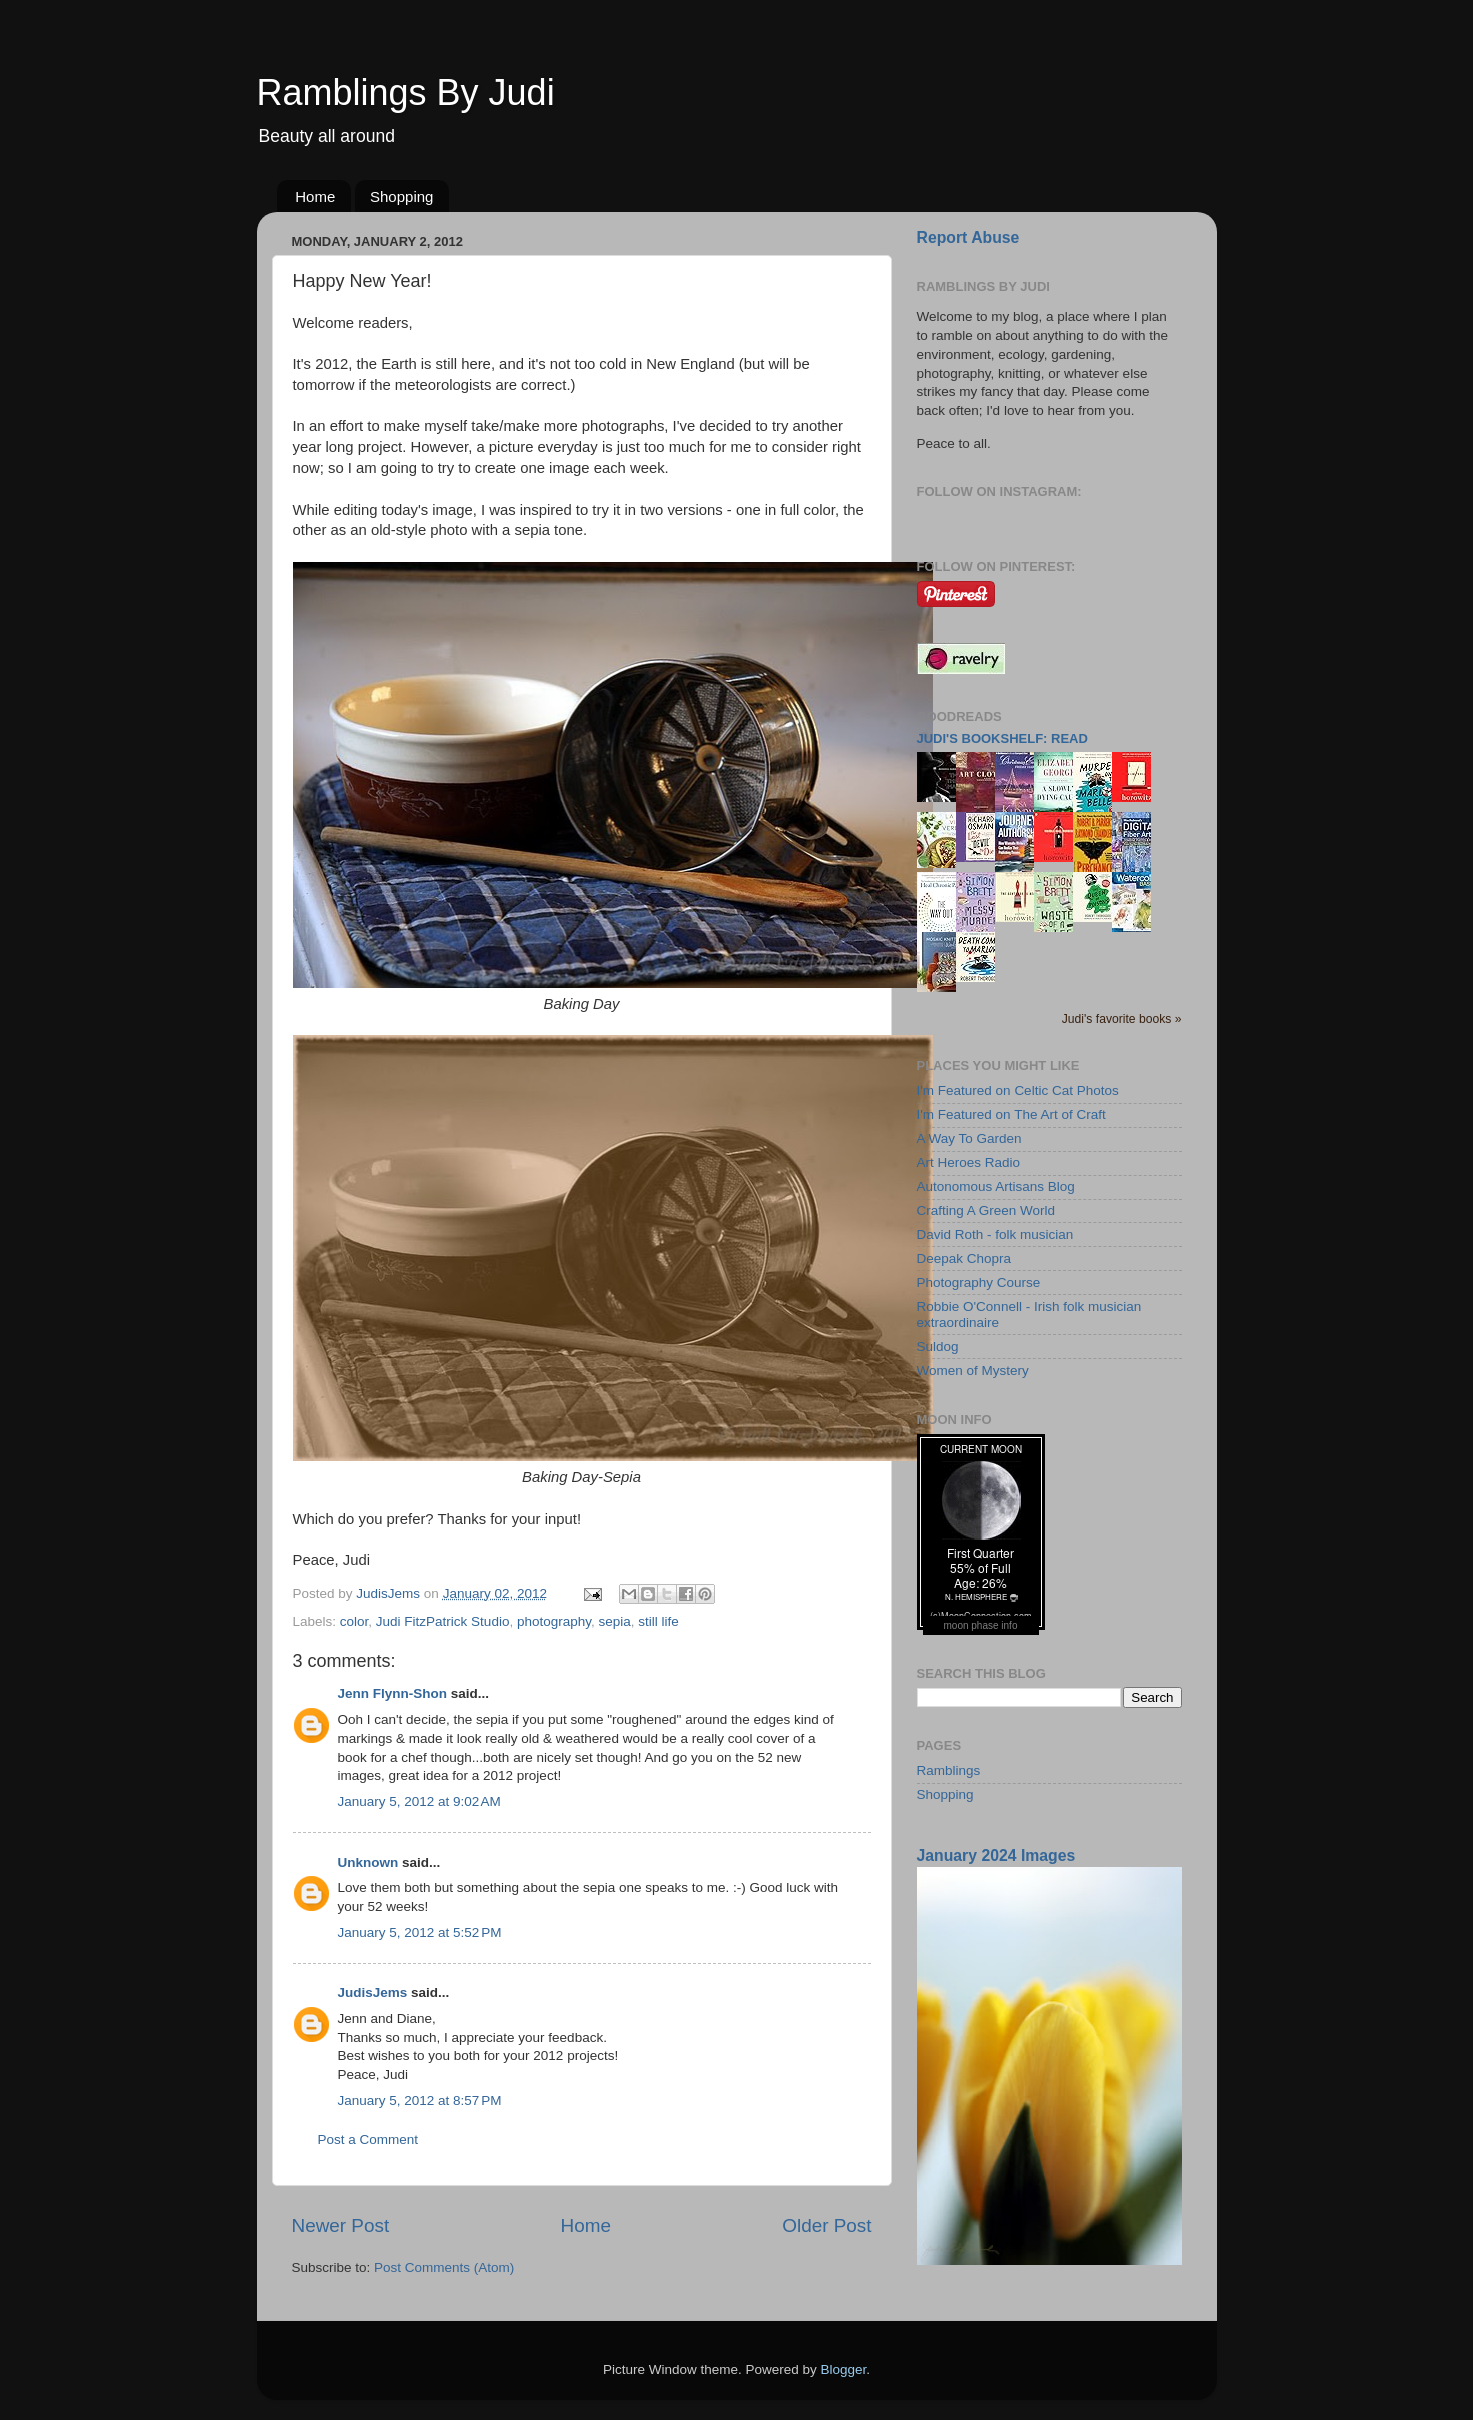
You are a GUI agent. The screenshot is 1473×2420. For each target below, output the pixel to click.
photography (554, 1621)
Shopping (401, 196)
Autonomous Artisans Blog (996, 1186)
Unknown (368, 1862)
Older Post (826, 2225)
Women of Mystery (973, 1370)
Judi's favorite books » (1122, 1019)
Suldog (938, 1346)
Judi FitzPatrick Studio (443, 1621)
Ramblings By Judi (406, 92)
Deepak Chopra (964, 1258)
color (354, 1621)
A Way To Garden (969, 1138)
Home (315, 196)
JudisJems (373, 1992)
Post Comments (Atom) (444, 2267)
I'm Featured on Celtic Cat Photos (1018, 1090)
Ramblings (949, 1770)
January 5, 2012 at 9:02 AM (419, 1801)
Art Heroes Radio (969, 1162)
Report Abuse (968, 237)
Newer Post (341, 2225)
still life (658, 1621)
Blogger (844, 2369)
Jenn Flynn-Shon (393, 1693)
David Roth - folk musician (995, 1234)
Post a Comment (368, 2139)
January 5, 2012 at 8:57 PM (420, 2100)
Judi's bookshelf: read (1002, 738)
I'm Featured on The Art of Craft (1011, 1114)
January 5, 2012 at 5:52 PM (420, 1932)
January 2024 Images (996, 1855)
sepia (615, 1621)
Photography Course (979, 1282)
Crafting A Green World (986, 1210)
